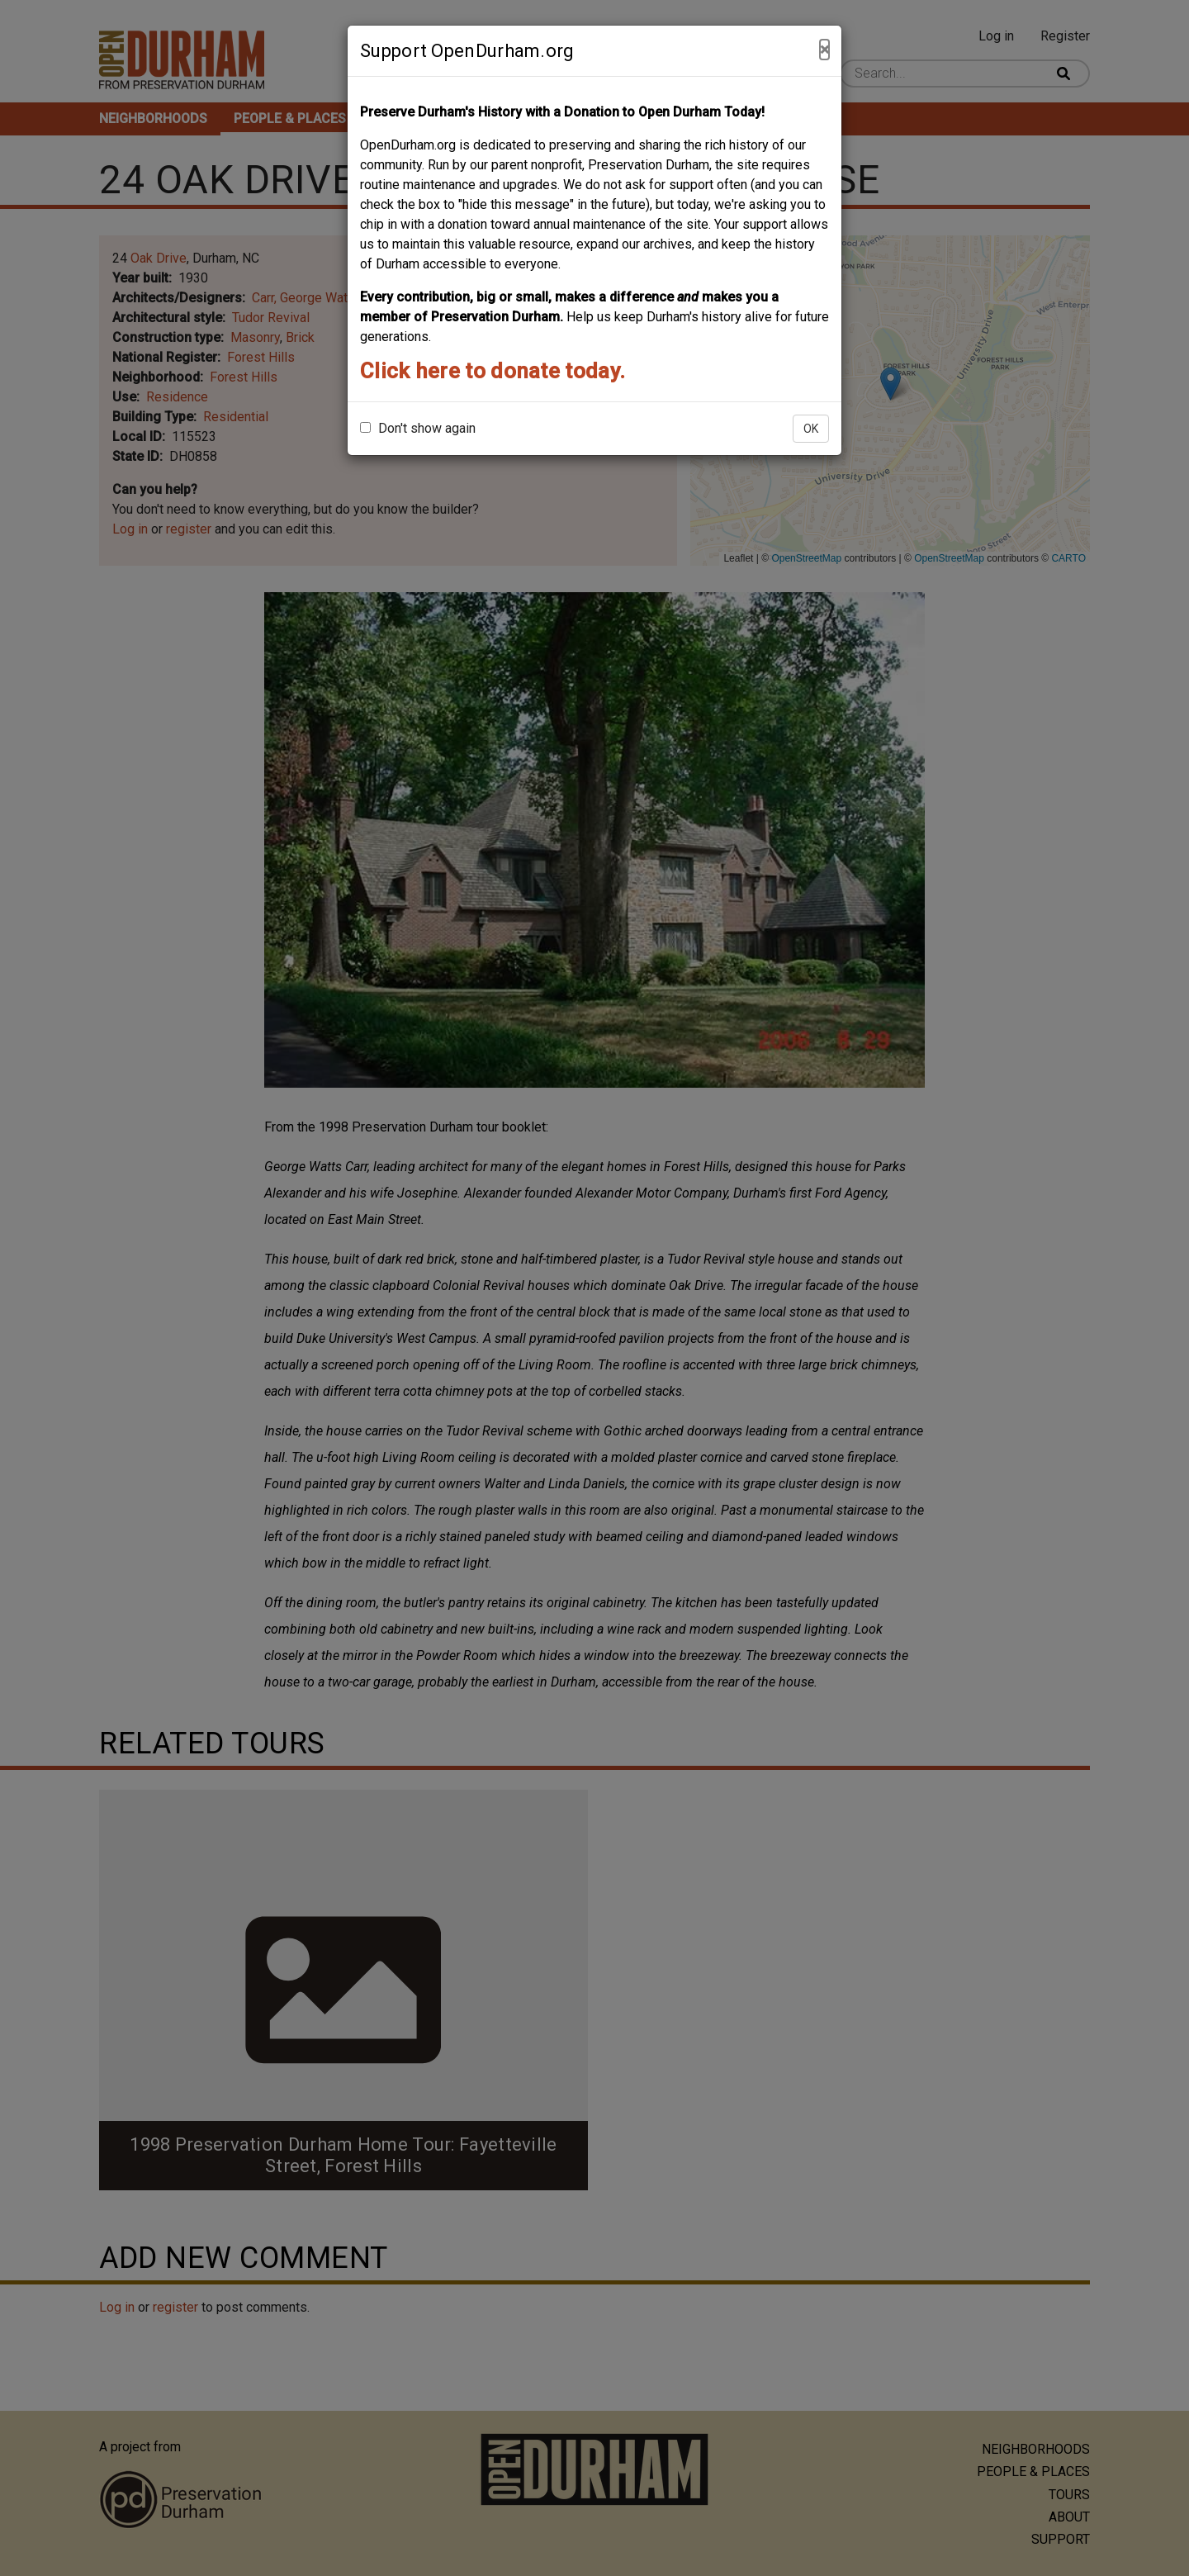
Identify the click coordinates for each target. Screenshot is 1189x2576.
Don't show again (418, 428)
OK (810, 428)
